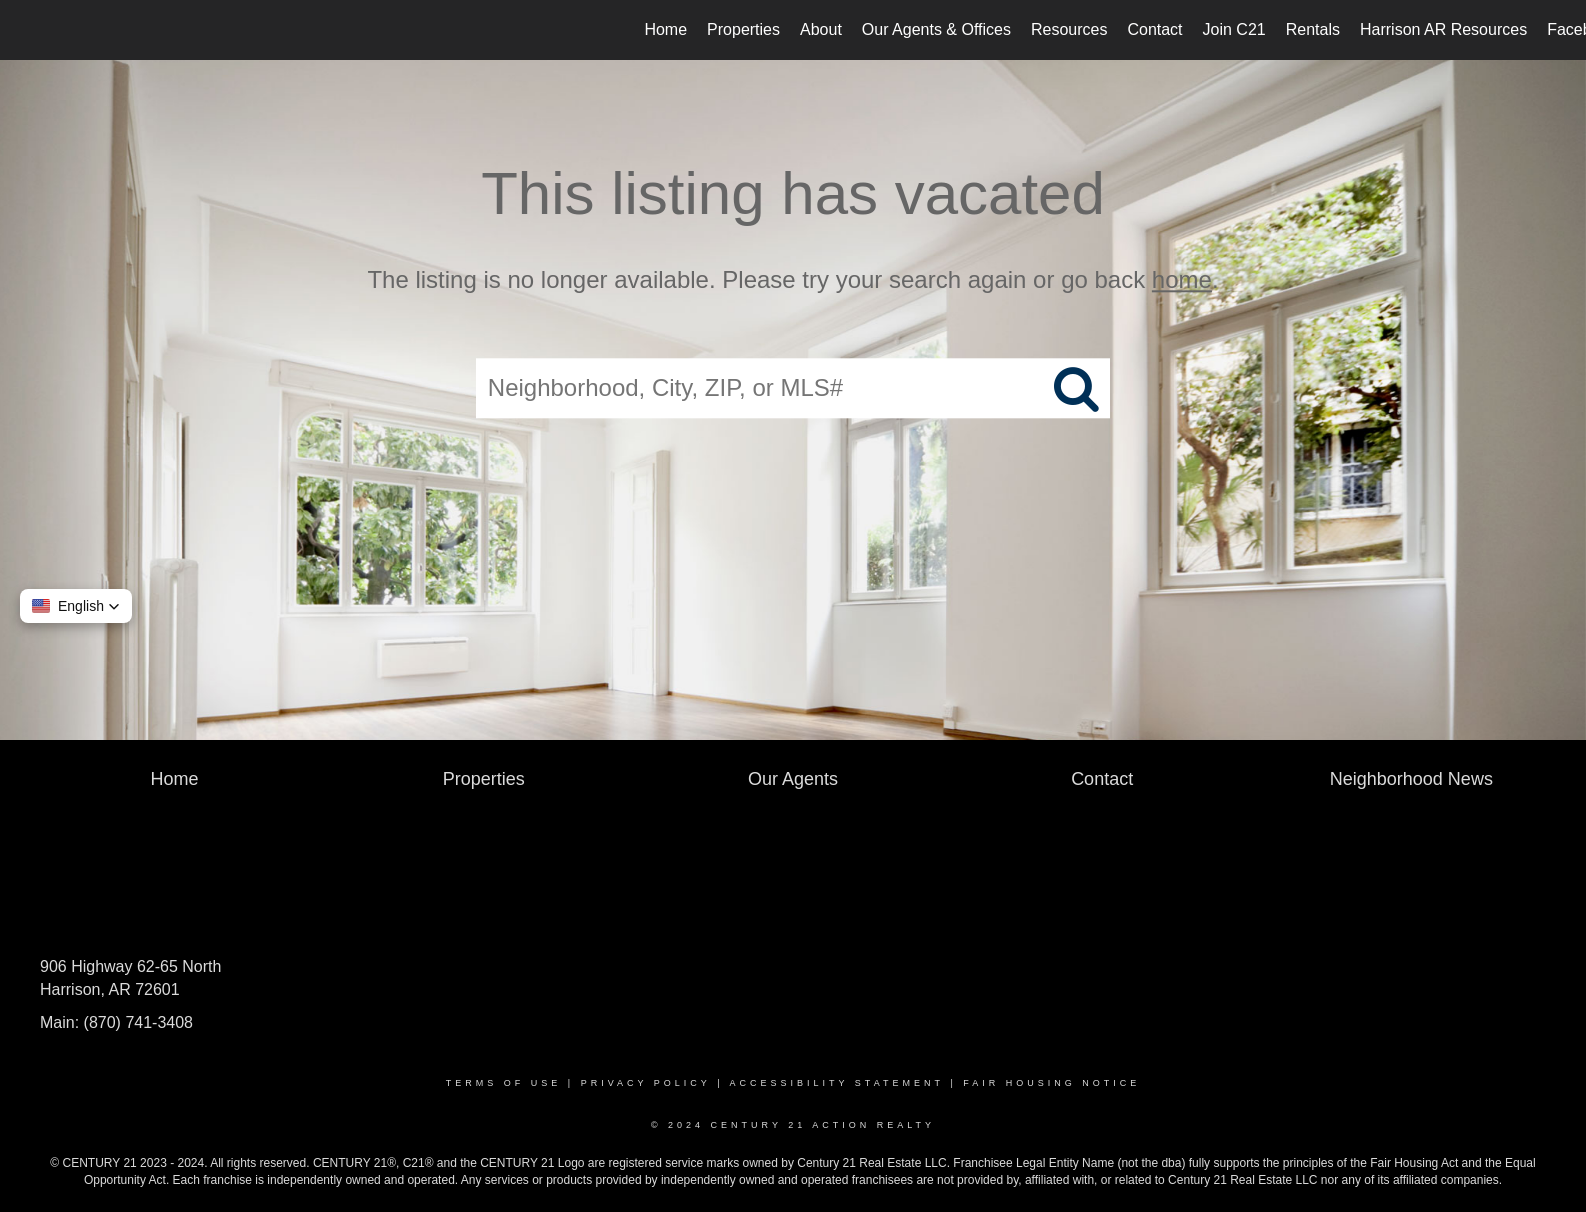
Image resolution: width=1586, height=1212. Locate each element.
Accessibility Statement (837, 1083)
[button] (76, 606)
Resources (1069, 29)
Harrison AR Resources (1443, 29)
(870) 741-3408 (138, 1022)
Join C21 (1234, 29)
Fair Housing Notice (1051, 1083)
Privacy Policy (646, 1083)
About (821, 29)
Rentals (1313, 29)
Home (665, 29)
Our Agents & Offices (936, 29)
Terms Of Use (504, 1083)
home (1182, 279)
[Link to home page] (25, 30)
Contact (1154, 29)
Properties (743, 29)
